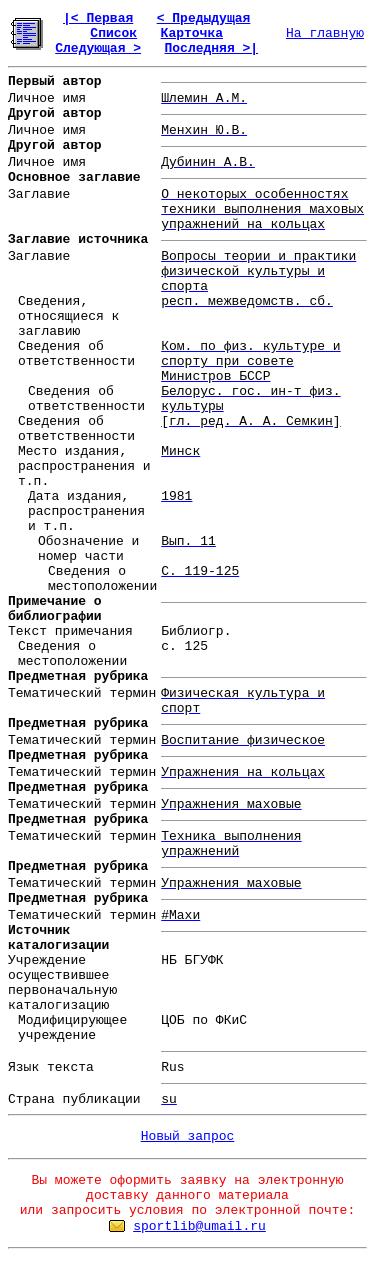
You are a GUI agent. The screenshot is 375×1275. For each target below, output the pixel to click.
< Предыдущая (204, 18)
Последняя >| (211, 48)
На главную (325, 33)
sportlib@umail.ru (199, 1226)
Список (113, 33)
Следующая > (98, 48)
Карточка (192, 33)
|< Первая (98, 18)
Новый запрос (188, 1136)
